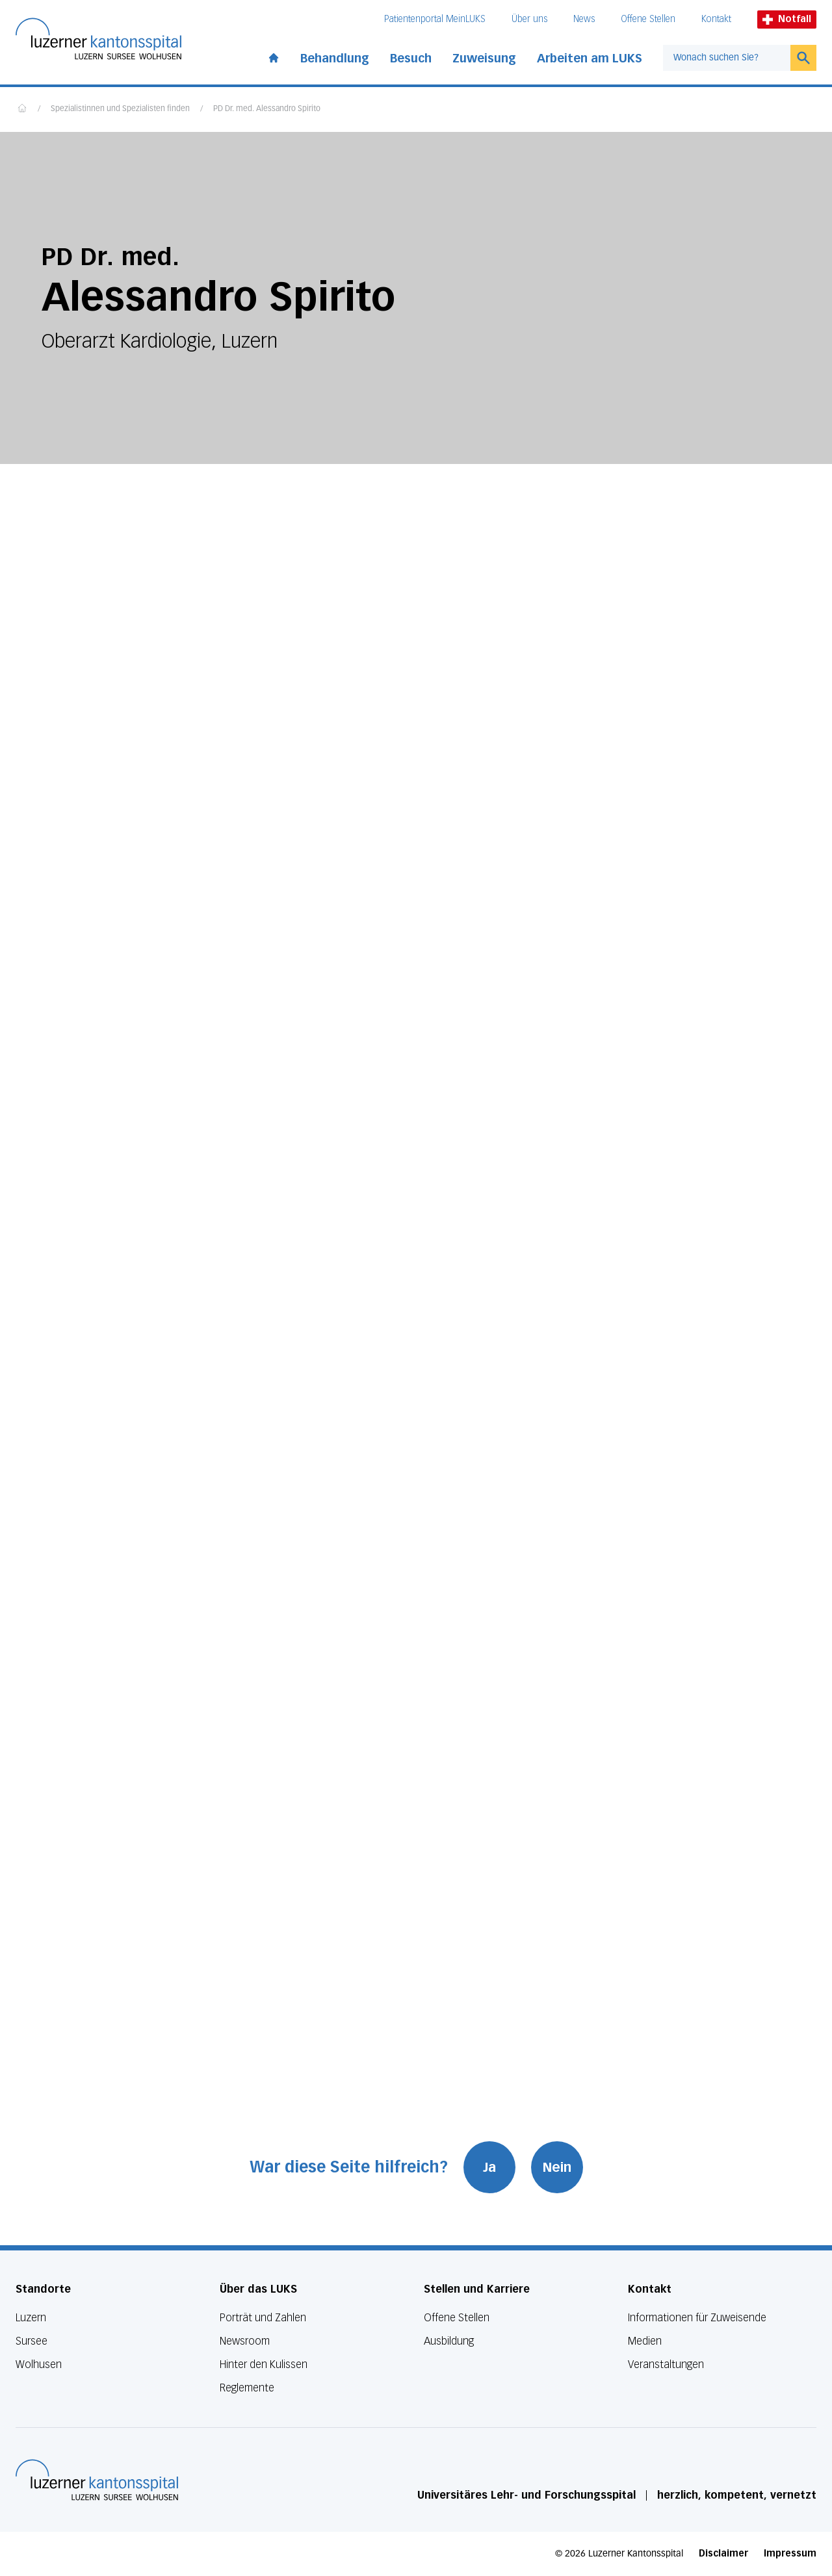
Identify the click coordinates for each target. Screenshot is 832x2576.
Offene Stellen (648, 19)
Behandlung (334, 58)
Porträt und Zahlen (263, 2318)
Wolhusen (39, 2364)
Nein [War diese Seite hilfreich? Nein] (557, 2167)
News (584, 19)
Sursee (31, 2341)
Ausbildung (449, 2341)
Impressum (790, 2553)
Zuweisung (484, 58)
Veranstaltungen (666, 2364)
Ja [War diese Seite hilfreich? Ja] (489, 2167)
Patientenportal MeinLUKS (435, 19)
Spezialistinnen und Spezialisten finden (120, 109)
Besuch (411, 58)
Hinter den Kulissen (263, 2364)
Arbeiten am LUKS (589, 58)
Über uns (529, 19)
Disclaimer (723, 2553)
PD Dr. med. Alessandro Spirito (266, 109)
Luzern (31, 2318)
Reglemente (247, 2388)
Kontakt (716, 19)
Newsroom (245, 2341)
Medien (645, 2341)
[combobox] (726, 58)
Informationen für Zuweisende (697, 2318)
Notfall (786, 19)
